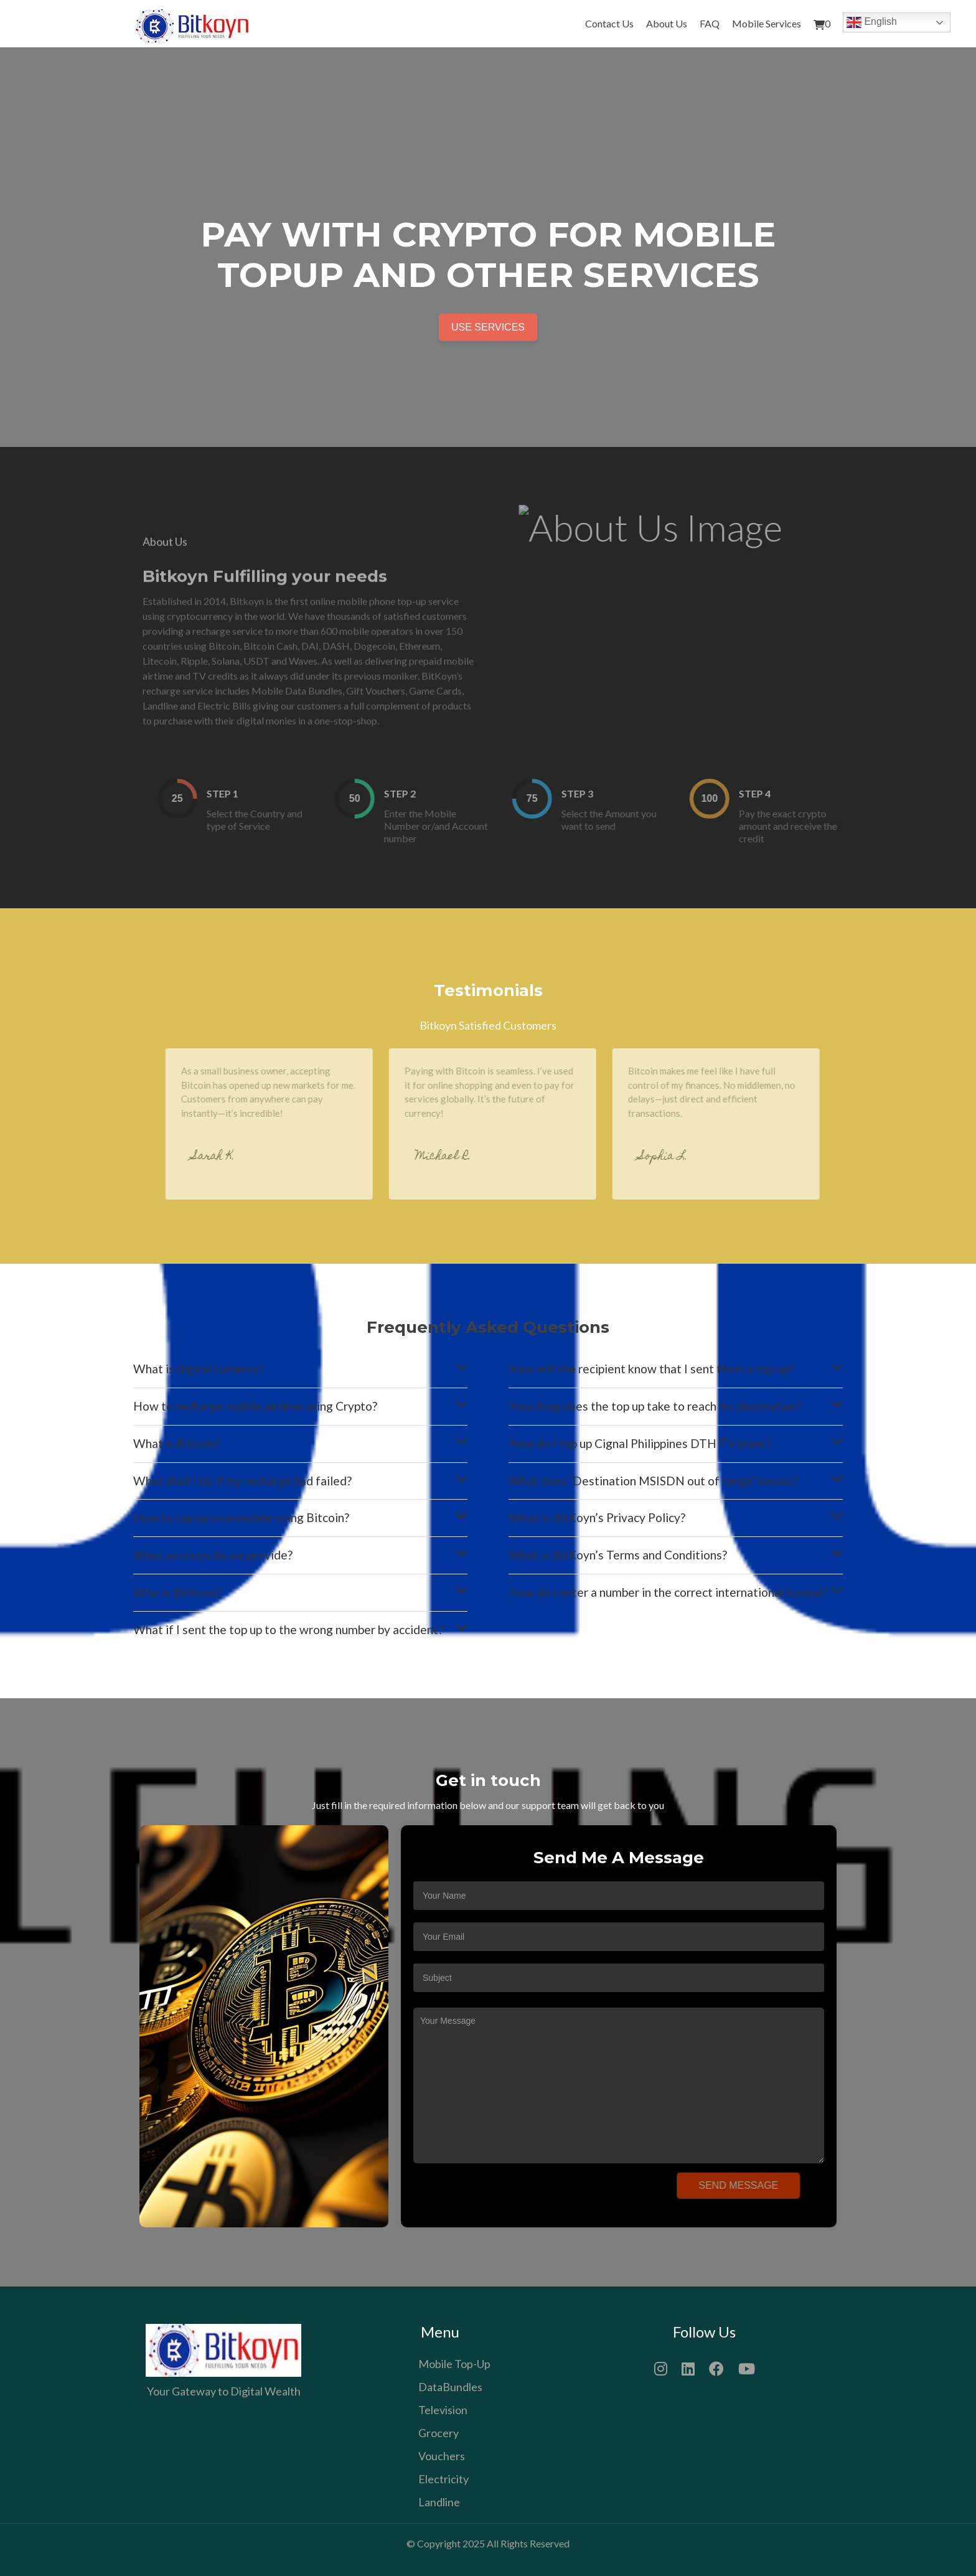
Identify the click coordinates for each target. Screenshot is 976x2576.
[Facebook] (716, 2366)
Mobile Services (766, 23)
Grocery (438, 2433)
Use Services (488, 327)
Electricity (443, 2479)
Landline (439, 2502)
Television (442, 2410)
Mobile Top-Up (454, 2364)
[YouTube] (746, 2366)
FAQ (710, 23)
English (872, 22)
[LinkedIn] (688, 2366)
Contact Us (609, 23)
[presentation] (517, 2190)
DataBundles (450, 2387)
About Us (666, 23)
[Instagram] (660, 2366)
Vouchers (441, 2456)
